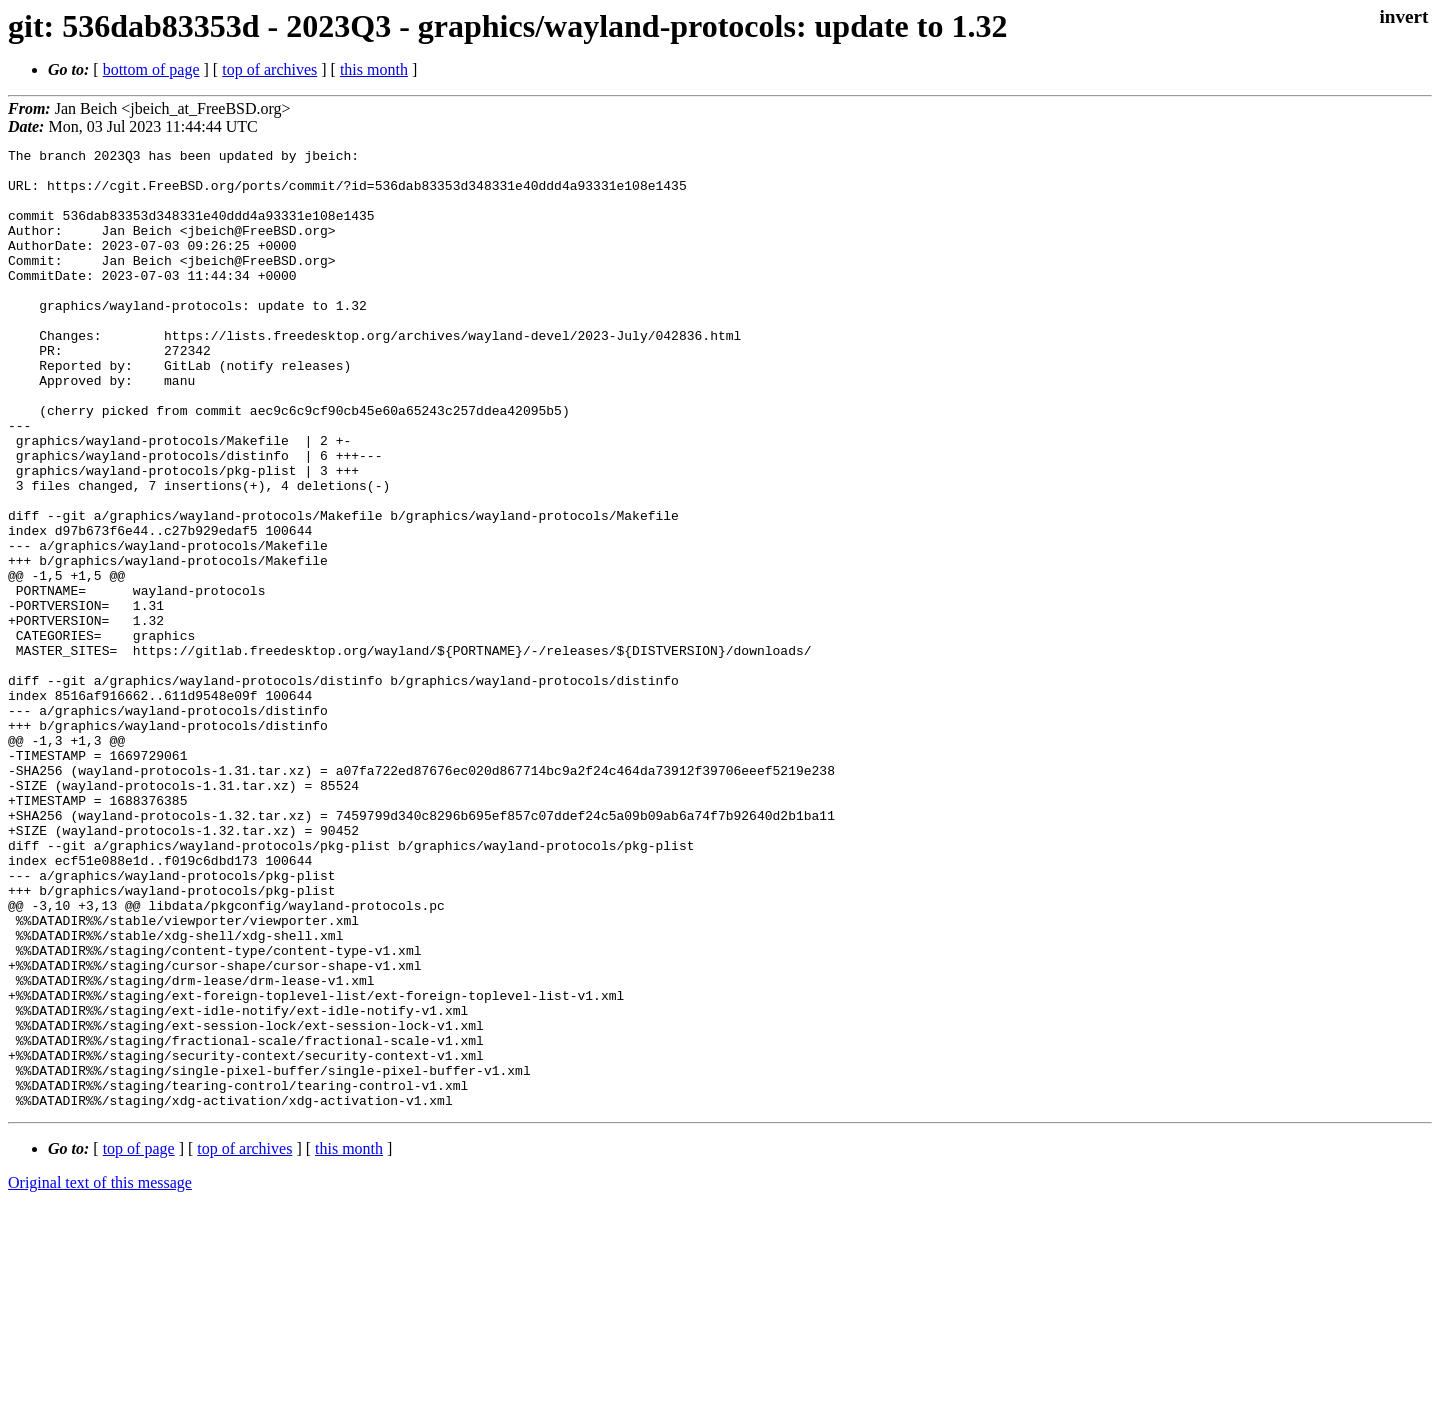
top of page (139, 1340)
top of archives (269, 69)
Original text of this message (100, 1374)
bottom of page (151, 69)
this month (374, 69)
